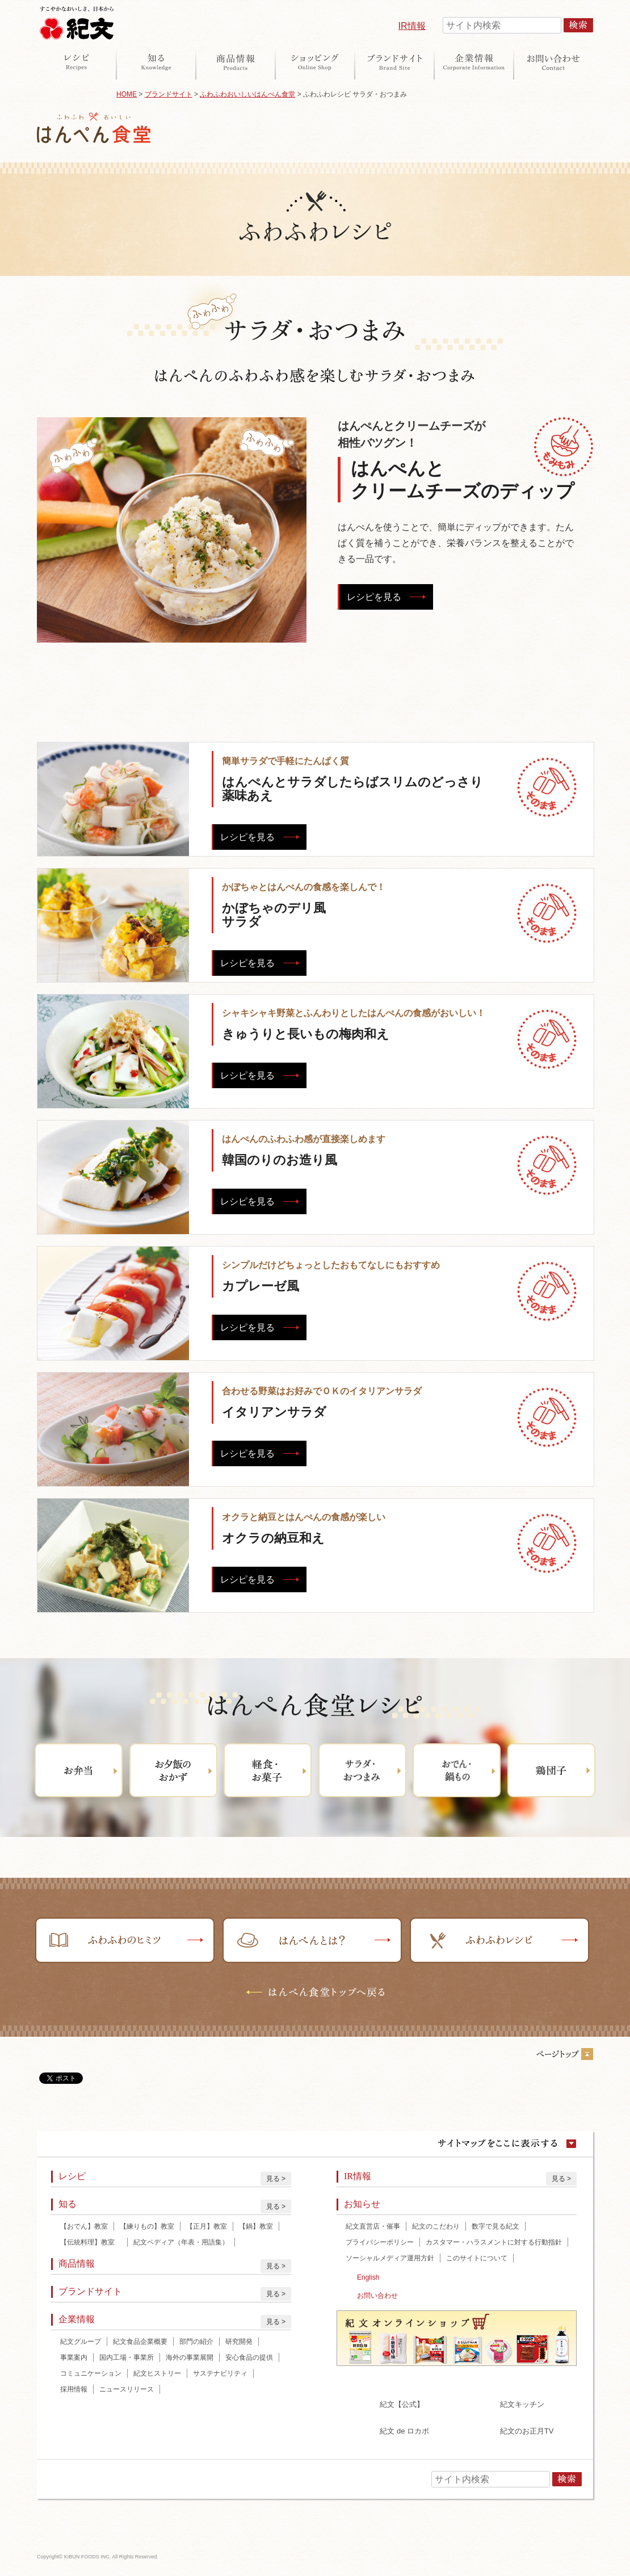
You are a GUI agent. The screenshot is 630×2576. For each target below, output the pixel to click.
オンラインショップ (315, 61)
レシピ (76, 61)
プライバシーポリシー (380, 2242)
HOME (126, 94)
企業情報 (474, 61)
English (368, 2277)
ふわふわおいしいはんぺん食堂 (247, 94)
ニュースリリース (126, 2389)
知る (156, 61)
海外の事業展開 (189, 2357)
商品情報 (235, 61)
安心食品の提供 (249, 2357)
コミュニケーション (90, 2373)
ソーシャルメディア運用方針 (390, 2258)
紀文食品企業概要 (140, 2342)
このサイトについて (476, 2258)
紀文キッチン (522, 2404)
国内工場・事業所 (126, 2357)
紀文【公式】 (402, 2404)
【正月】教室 (206, 2226)
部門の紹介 (196, 2342)
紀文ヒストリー (157, 2373)
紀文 (76, 20)
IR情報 (412, 26)
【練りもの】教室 (147, 2226)
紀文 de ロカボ (404, 2431)
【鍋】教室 (256, 2226)
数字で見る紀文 (495, 2226)
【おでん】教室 (84, 2226)
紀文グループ (80, 2342)
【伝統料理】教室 (90, 2242)
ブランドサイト (394, 61)
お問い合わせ (553, 61)
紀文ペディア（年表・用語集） (181, 2242)
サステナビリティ (220, 2373)
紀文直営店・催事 (373, 2226)
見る (273, 2179)
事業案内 (73, 2357)
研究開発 (239, 2342)
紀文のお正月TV (527, 2431)
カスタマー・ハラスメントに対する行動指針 (494, 2242)
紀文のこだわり (436, 2226)
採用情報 (73, 2389)
